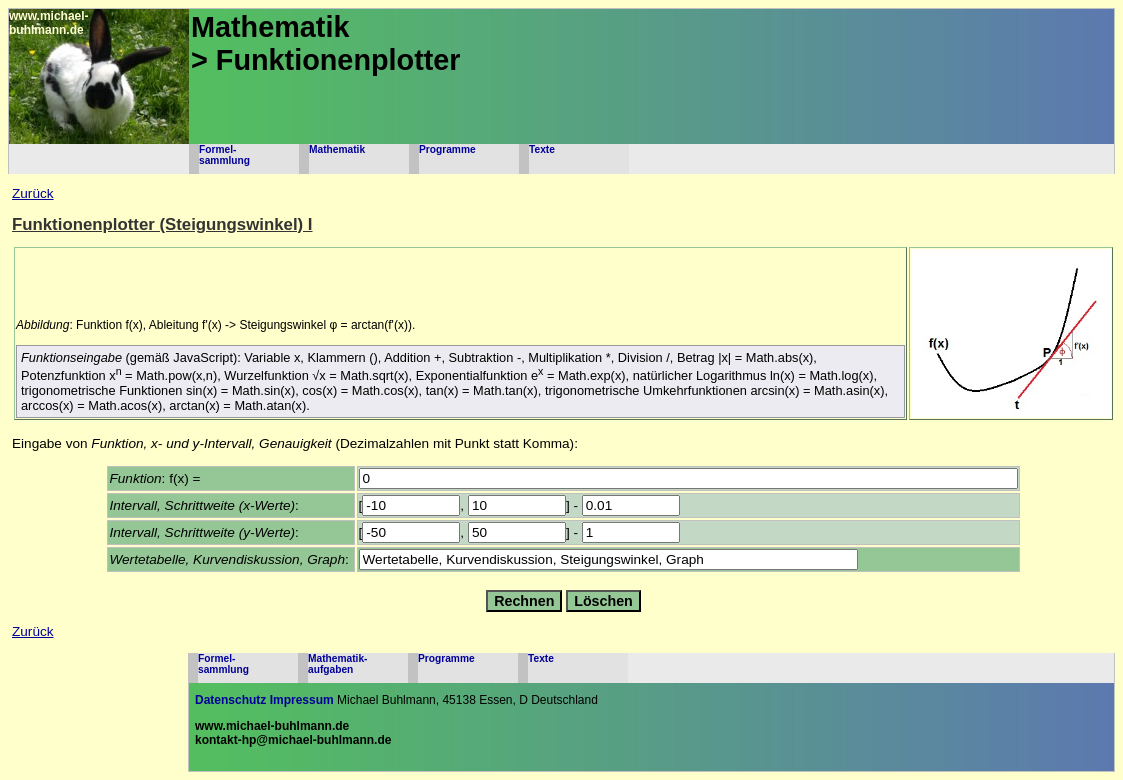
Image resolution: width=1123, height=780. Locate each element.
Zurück (33, 193)
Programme (447, 149)
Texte (542, 149)
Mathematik (337, 149)
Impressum (302, 700)
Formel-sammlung (224, 155)
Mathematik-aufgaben (337, 664)
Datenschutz (230, 700)
